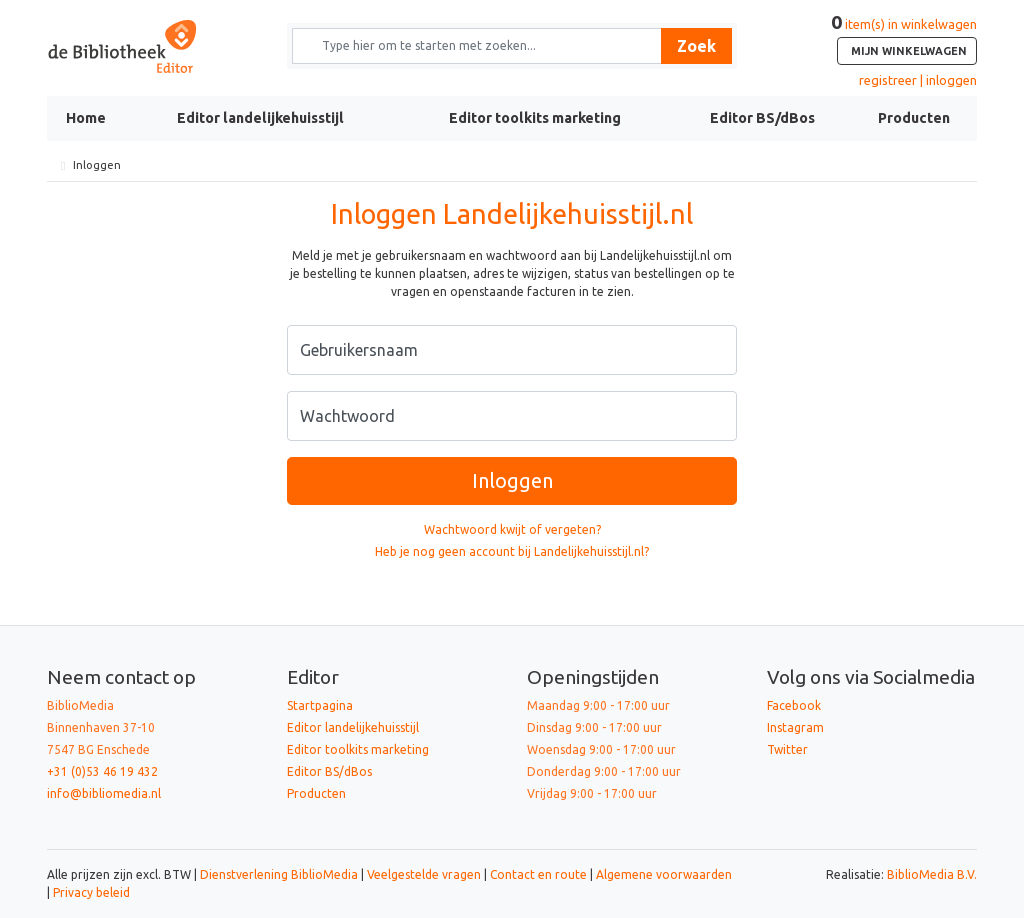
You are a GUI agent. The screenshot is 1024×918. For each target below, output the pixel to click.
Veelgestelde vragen (424, 874)
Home (86, 118)
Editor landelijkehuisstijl (260, 118)
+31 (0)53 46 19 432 (102, 771)
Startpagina (320, 705)
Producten (914, 118)
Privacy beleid (91, 892)
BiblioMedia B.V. (932, 874)
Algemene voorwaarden (664, 874)
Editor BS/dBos (762, 118)
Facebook (794, 705)
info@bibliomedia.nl (104, 793)
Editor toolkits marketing (535, 118)
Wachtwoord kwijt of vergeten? (512, 529)
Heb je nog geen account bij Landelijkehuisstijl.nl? (512, 551)
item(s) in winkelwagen (904, 41)
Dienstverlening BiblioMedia (280, 874)
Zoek (696, 46)
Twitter (787, 749)
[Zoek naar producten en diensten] (483, 46)
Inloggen (512, 480)
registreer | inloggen (918, 80)
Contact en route (538, 874)
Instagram (795, 727)
